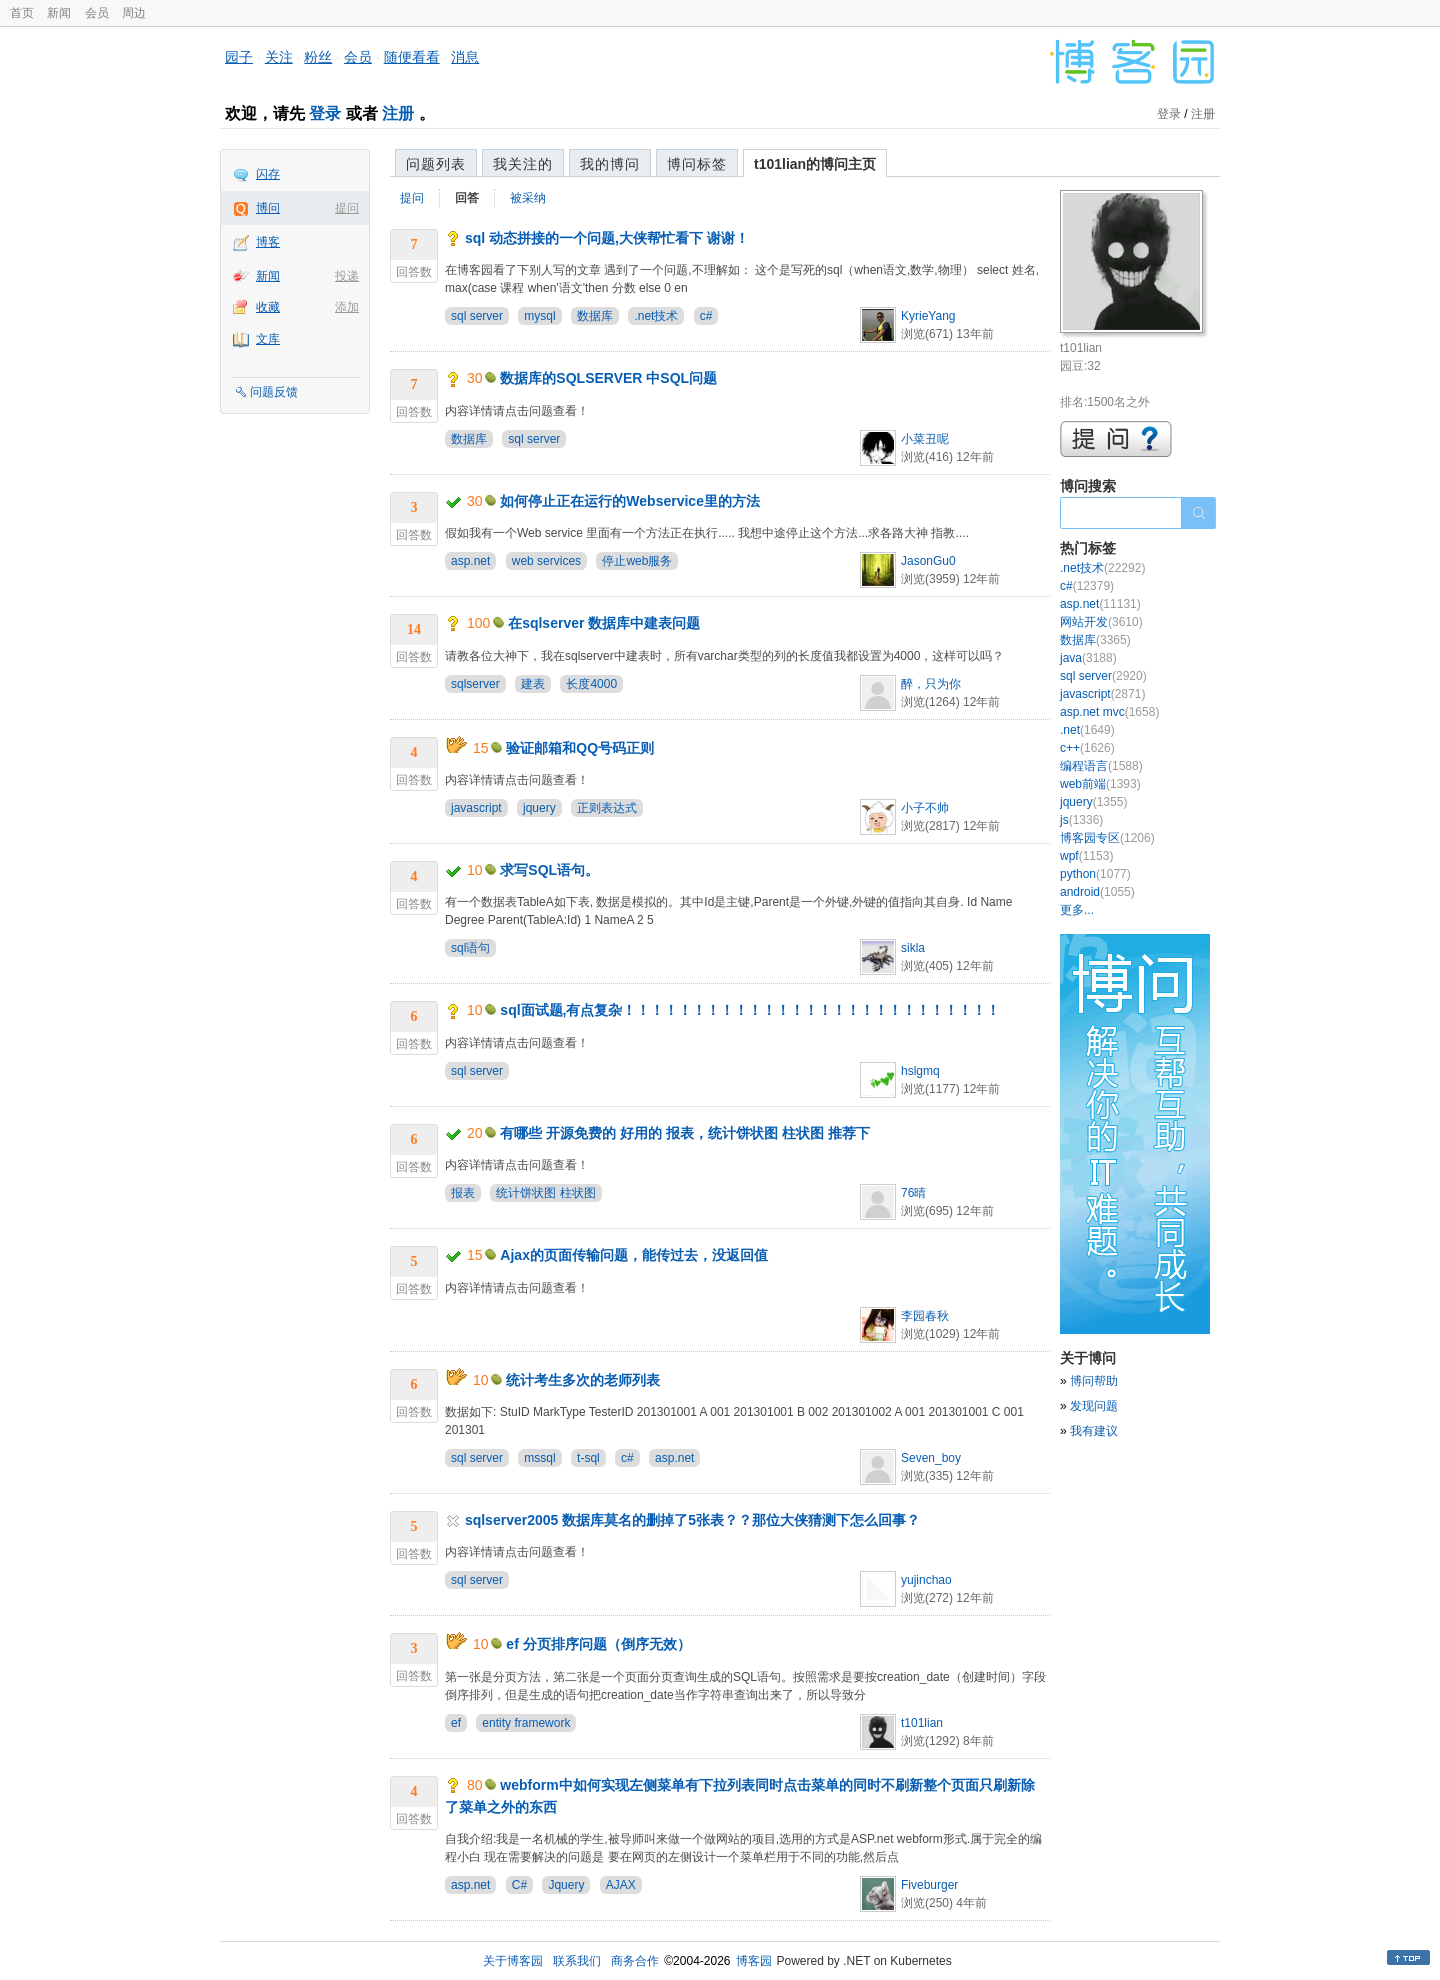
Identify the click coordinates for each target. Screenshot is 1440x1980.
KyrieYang (928, 316)
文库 (268, 339)
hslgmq (920, 1071)
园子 (239, 57)
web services (546, 561)
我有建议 (1094, 1431)
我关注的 (523, 164)
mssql (539, 1458)
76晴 (913, 1193)
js (1081, 820)
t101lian (922, 1723)
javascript (476, 808)
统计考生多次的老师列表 (583, 1380)
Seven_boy (931, 1458)
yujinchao (926, 1580)
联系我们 (577, 1961)
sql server (477, 316)
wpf (1086, 856)
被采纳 (528, 198)
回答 (467, 198)
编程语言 (1101, 766)
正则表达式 (607, 808)
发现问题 (1094, 1406)
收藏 (268, 307)
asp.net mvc (1109, 712)
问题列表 (436, 164)
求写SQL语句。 (549, 870)
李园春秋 (925, 1316)
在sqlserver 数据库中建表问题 (604, 623)
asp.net (470, 561)
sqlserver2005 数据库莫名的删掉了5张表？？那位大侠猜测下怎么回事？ (692, 1520)
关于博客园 (513, 1961)
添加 (347, 307)
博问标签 (697, 164)
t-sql (588, 1458)
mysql (539, 316)
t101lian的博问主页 (815, 164)
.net (1087, 730)
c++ (1087, 748)
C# (519, 1885)
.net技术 (656, 316)
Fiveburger (929, 1885)
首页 (22, 13)
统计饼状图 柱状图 (545, 1193)
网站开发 (1101, 622)
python (1095, 874)
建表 (533, 684)
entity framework (526, 1723)
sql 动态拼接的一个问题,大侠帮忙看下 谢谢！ (607, 238)
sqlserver (475, 684)
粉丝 (318, 57)
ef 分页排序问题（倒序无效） (598, 1644)
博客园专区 (1107, 838)
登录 (325, 113)
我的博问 (610, 164)
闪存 (268, 174)
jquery (539, 808)
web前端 (1100, 784)
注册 (398, 113)
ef (456, 1723)
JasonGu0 (928, 561)
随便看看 (412, 57)
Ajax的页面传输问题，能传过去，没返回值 (634, 1255)
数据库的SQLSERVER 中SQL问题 (608, 378)
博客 (268, 242)
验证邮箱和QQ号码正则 (580, 748)
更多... (1077, 910)
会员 (97, 13)
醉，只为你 (931, 684)
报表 (463, 1193)
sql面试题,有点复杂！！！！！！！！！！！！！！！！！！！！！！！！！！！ (750, 1010)
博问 (268, 208)
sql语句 (470, 948)
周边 (134, 13)
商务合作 (635, 1961)
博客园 (754, 1961)
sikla (913, 948)
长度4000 (591, 684)
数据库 (595, 316)
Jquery (566, 1885)
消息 (465, 57)
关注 (279, 57)
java (1088, 658)
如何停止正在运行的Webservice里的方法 (630, 501)
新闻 (59, 13)
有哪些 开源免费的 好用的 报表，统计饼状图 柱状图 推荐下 (684, 1133)
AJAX (621, 1885)
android (1097, 892)
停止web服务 (637, 561)
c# (706, 316)
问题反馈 (274, 392)
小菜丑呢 (925, 439)
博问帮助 (1094, 1381)
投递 (347, 276)
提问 (347, 208)
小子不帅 (925, 808)
